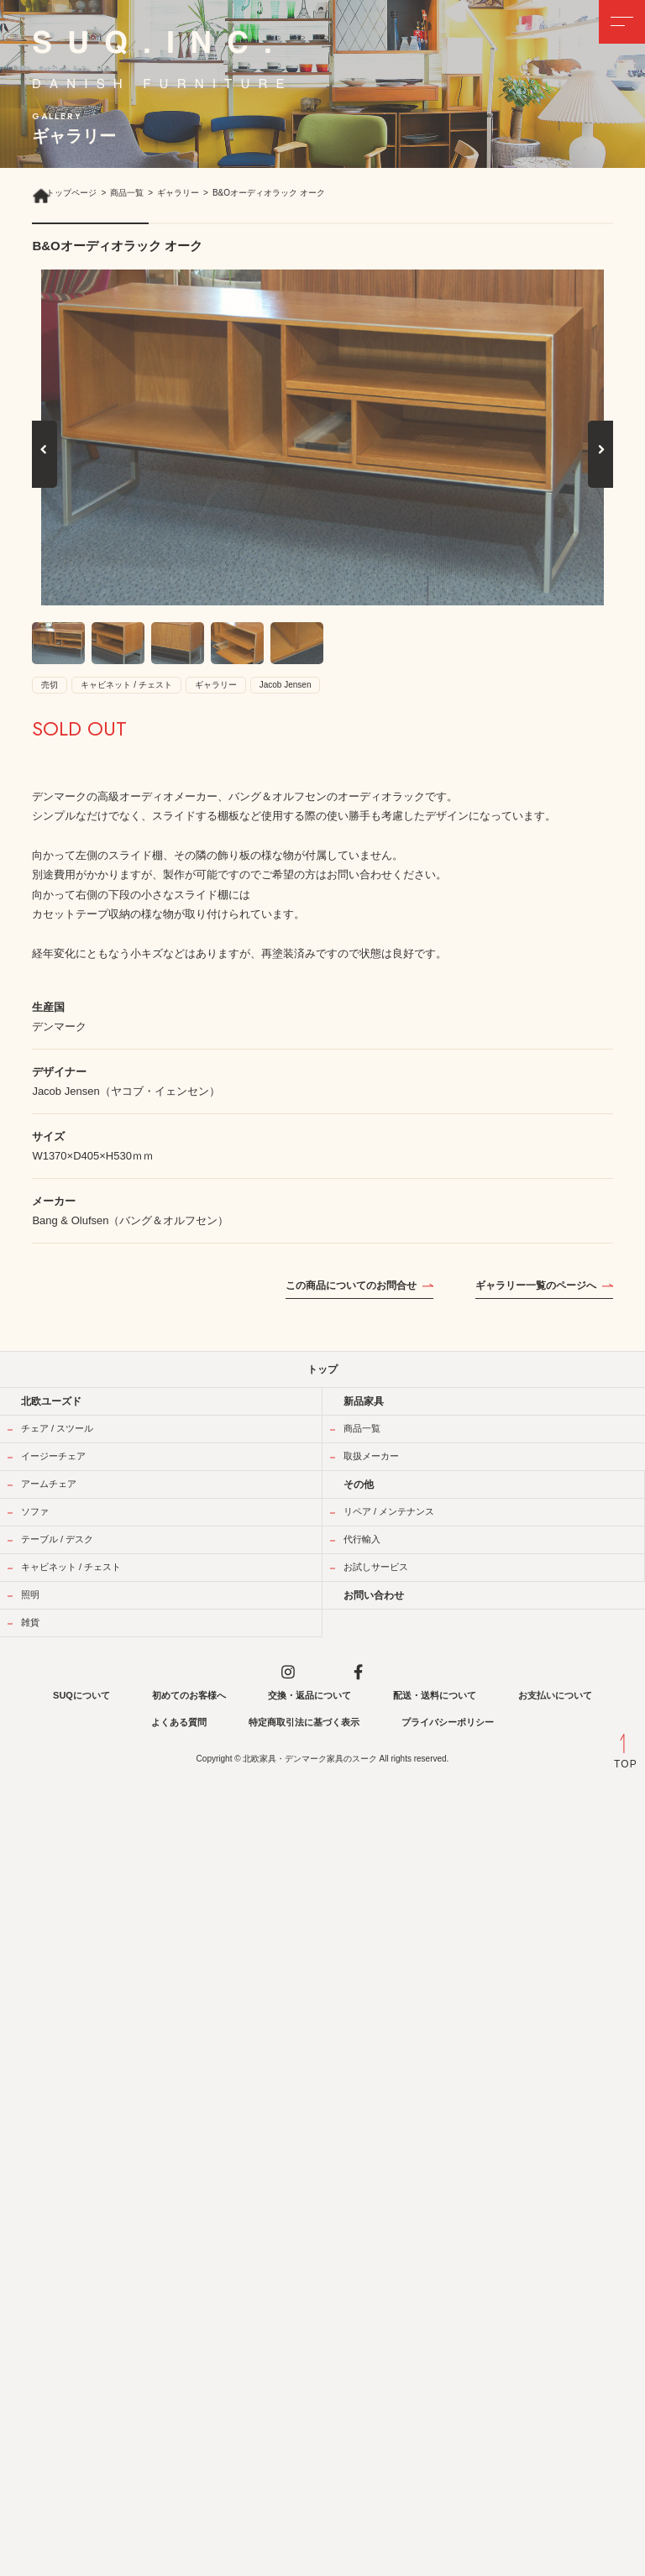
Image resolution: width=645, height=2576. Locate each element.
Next (601, 467)
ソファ (35, 1511)
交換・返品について (309, 1695)
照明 (30, 1594)
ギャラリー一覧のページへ (535, 1285)
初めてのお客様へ (189, 1695)
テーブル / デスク (57, 1539)
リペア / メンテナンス (388, 1511)
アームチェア (48, 1484)
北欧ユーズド (51, 1401)
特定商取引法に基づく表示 (304, 1722)
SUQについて (81, 1695)
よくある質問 (179, 1722)
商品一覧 (361, 1428)
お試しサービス (375, 1567)
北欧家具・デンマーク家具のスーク (310, 1759)
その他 (358, 1484)
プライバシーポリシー (447, 1722)
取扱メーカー (371, 1456)
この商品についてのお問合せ (351, 1285)
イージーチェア (53, 1456)
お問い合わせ (373, 1595)
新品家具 (363, 1401)
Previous (44, 467)
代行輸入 (361, 1539)
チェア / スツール (57, 1428)
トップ (322, 1369)
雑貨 (30, 1622)
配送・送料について (434, 1695)
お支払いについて (555, 1695)
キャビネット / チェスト (71, 1567)
